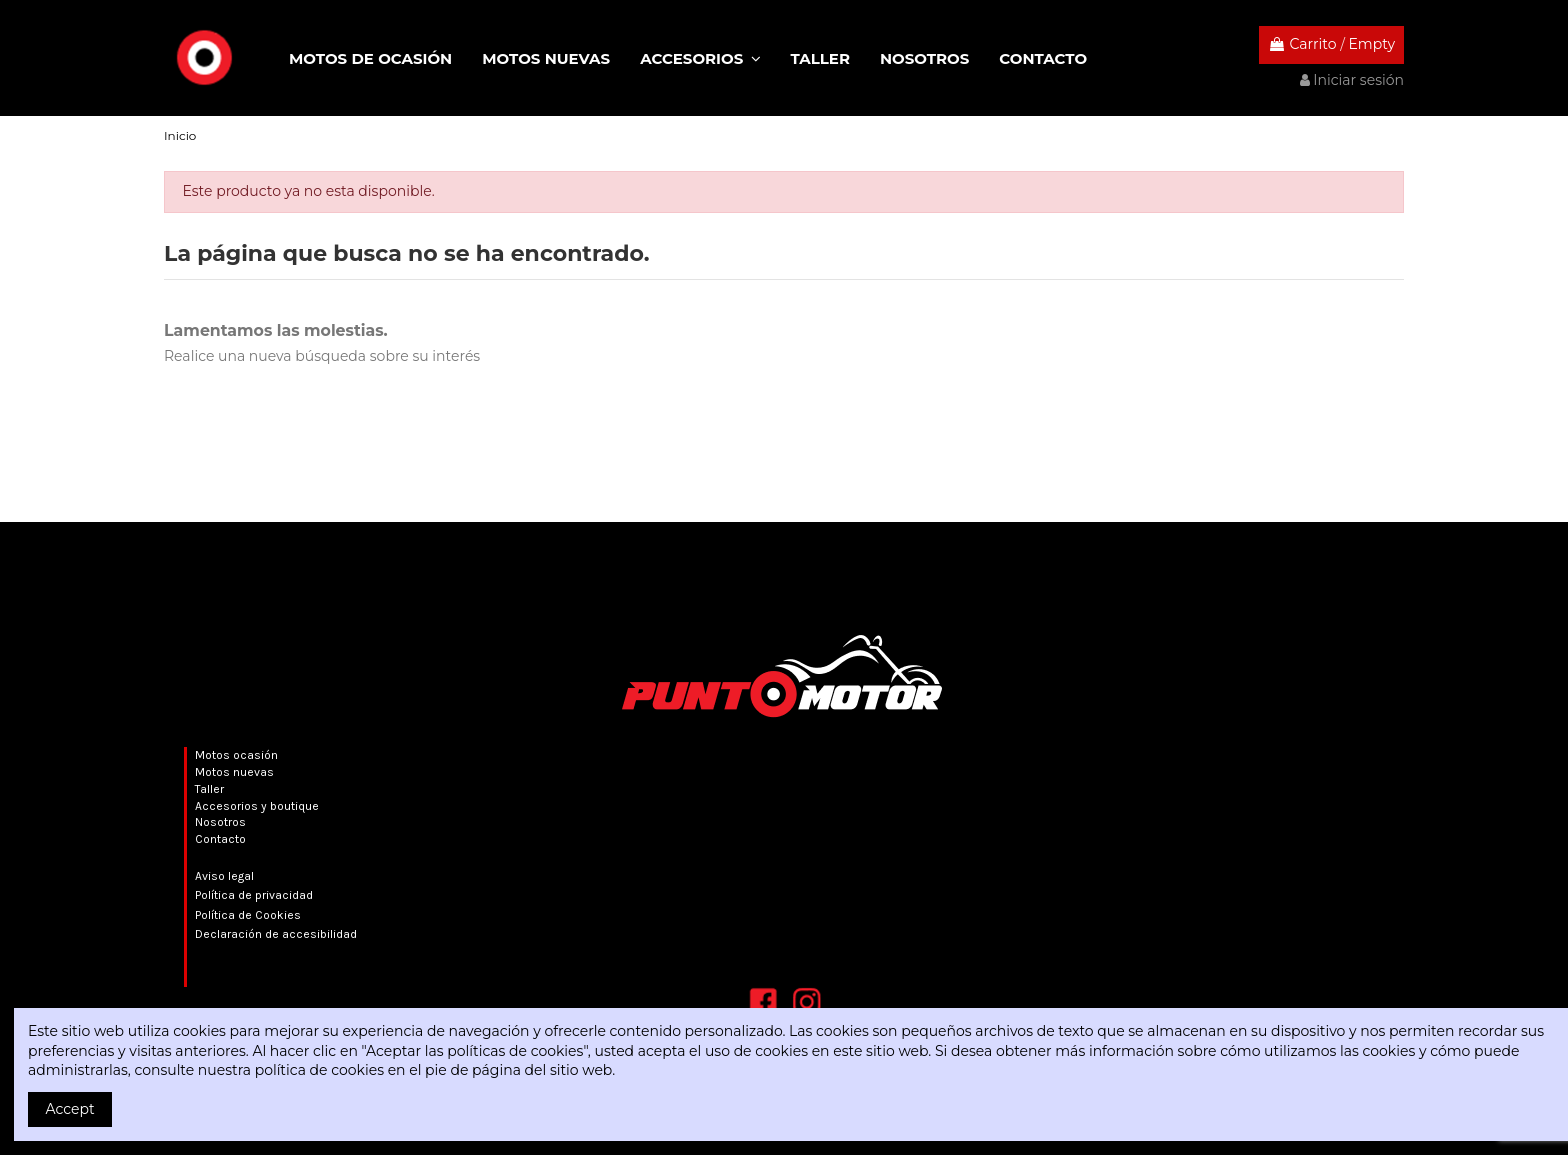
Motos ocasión (236, 755)
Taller (209, 789)
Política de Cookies (248, 915)
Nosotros (220, 822)
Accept (70, 1109)
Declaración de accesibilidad (276, 934)
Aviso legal (224, 876)
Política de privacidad (254, 895)
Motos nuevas (234, 772)
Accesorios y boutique (257, 806)
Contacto (220, 839)
